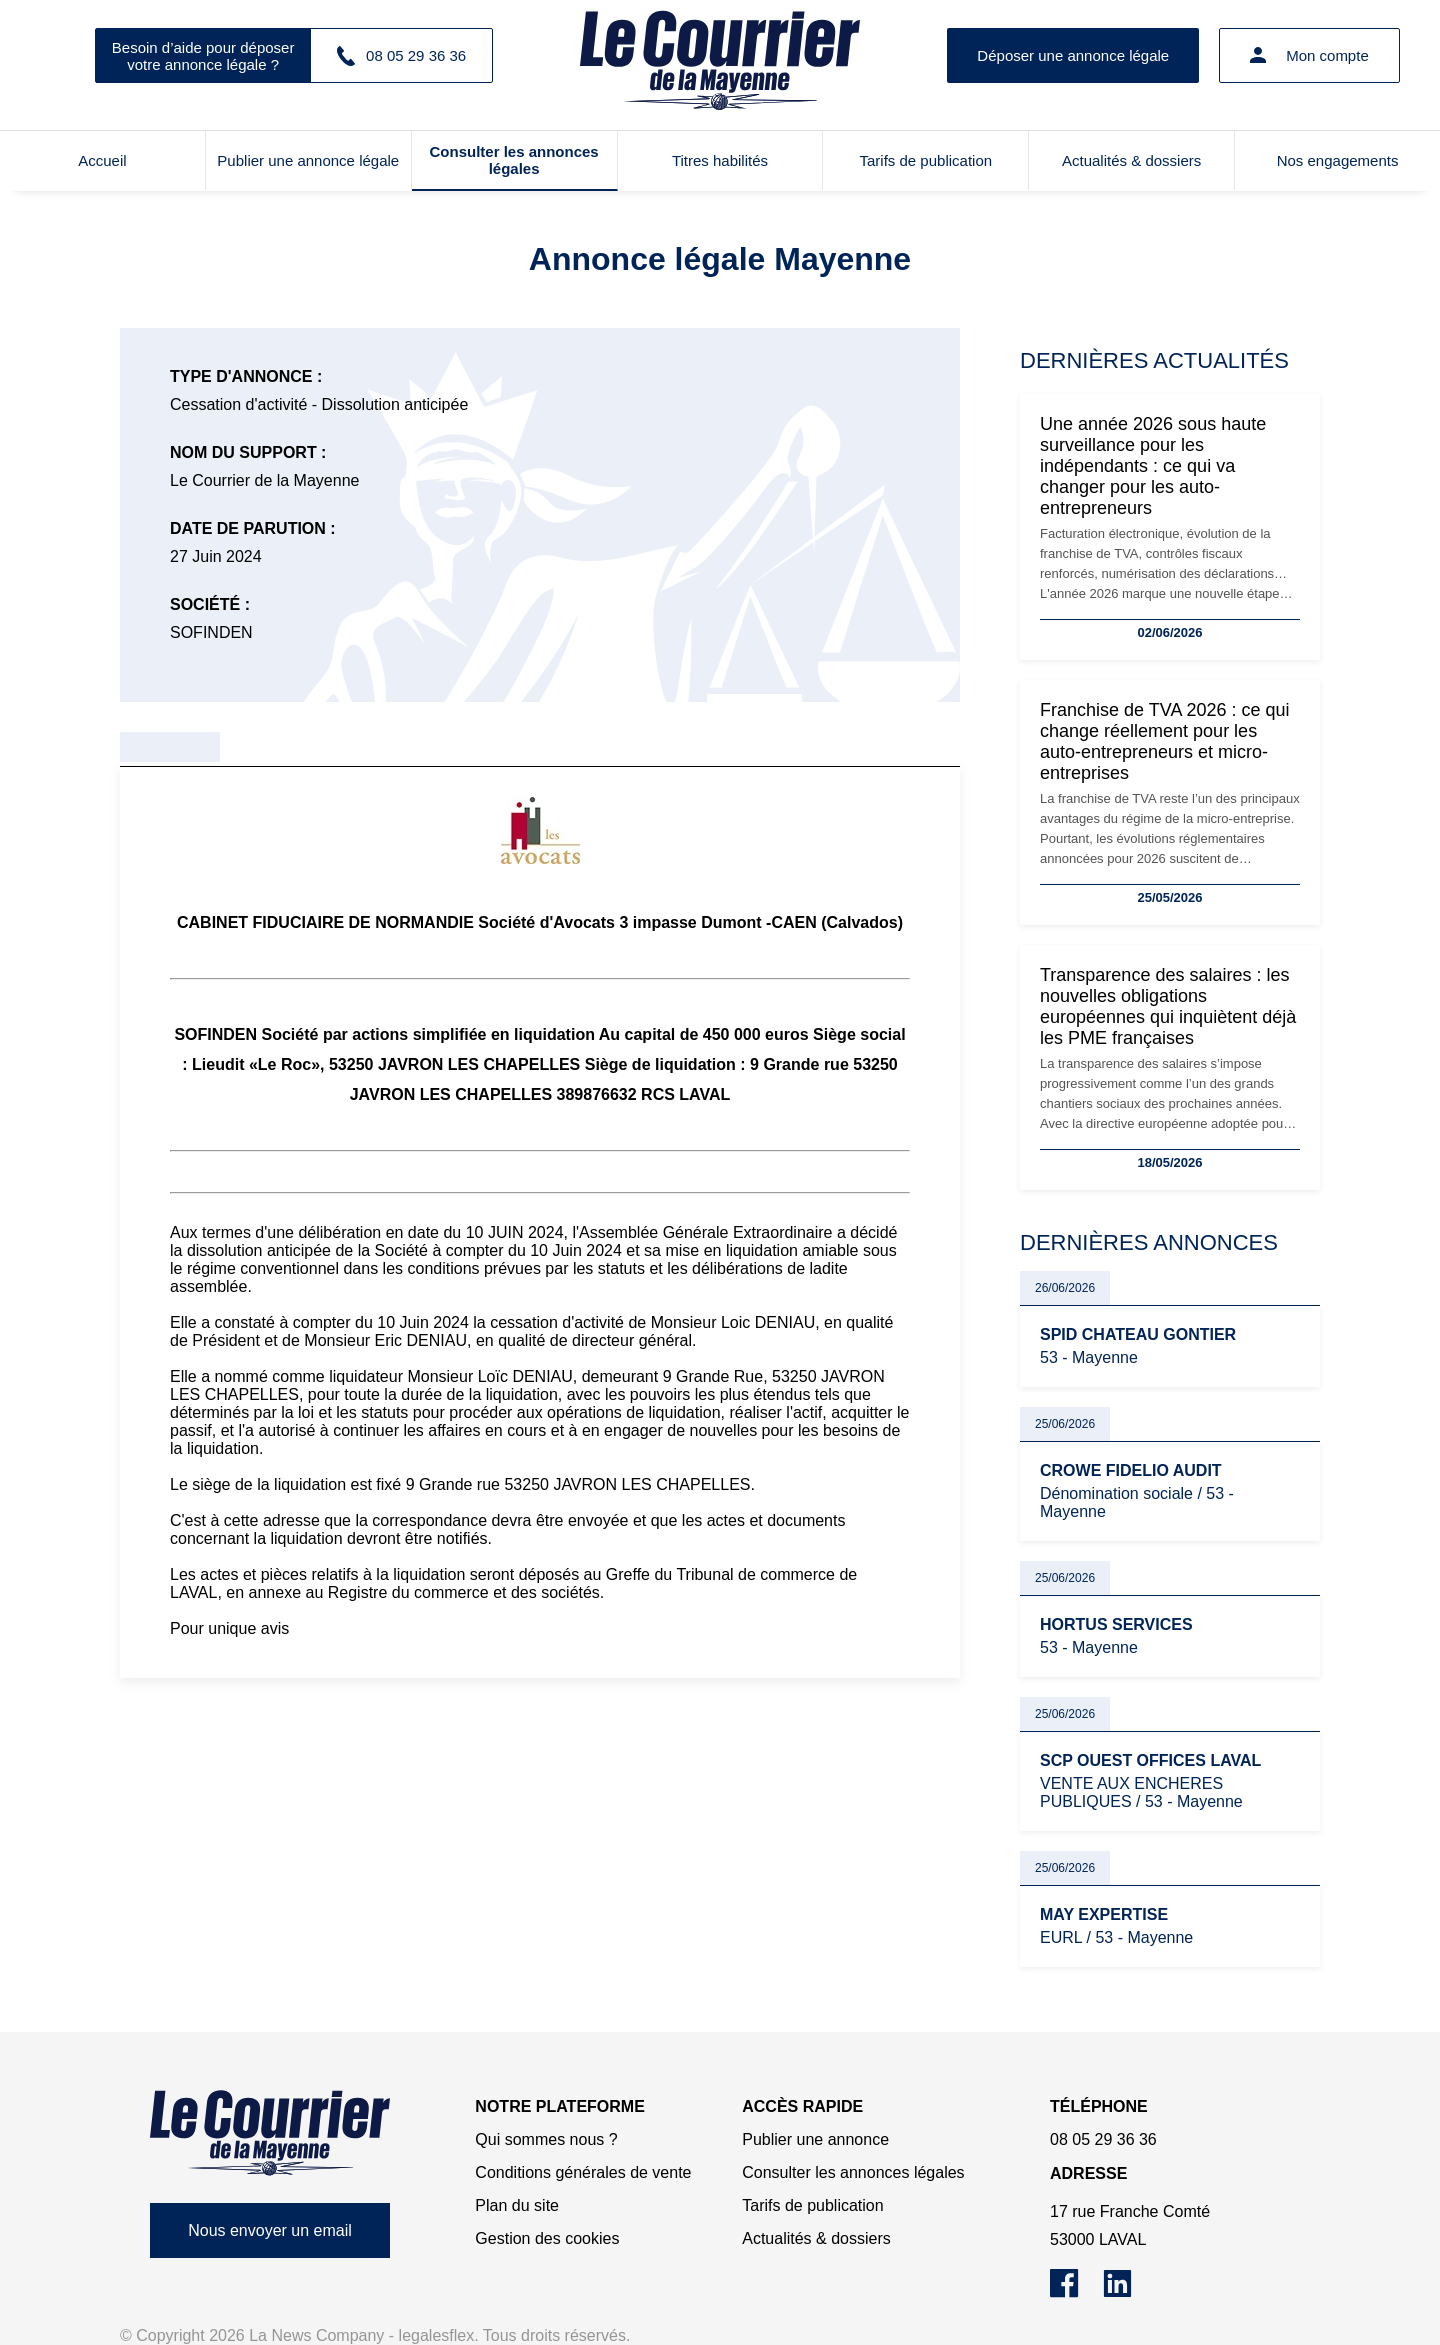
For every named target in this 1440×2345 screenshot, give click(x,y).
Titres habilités (720, 160)
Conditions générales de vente (583, 2172)
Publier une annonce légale (308, 160)
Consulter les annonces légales (514, 160)
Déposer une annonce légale (1073, 55)
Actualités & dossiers (1131, 160)
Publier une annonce (815, 2139)
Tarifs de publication (926, 160)
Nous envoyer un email (270, 2230)
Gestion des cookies (547, 2238)
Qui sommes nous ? (546, 2139)
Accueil (102, 160)
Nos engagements (1338, 160)
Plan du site (517, 2205)
